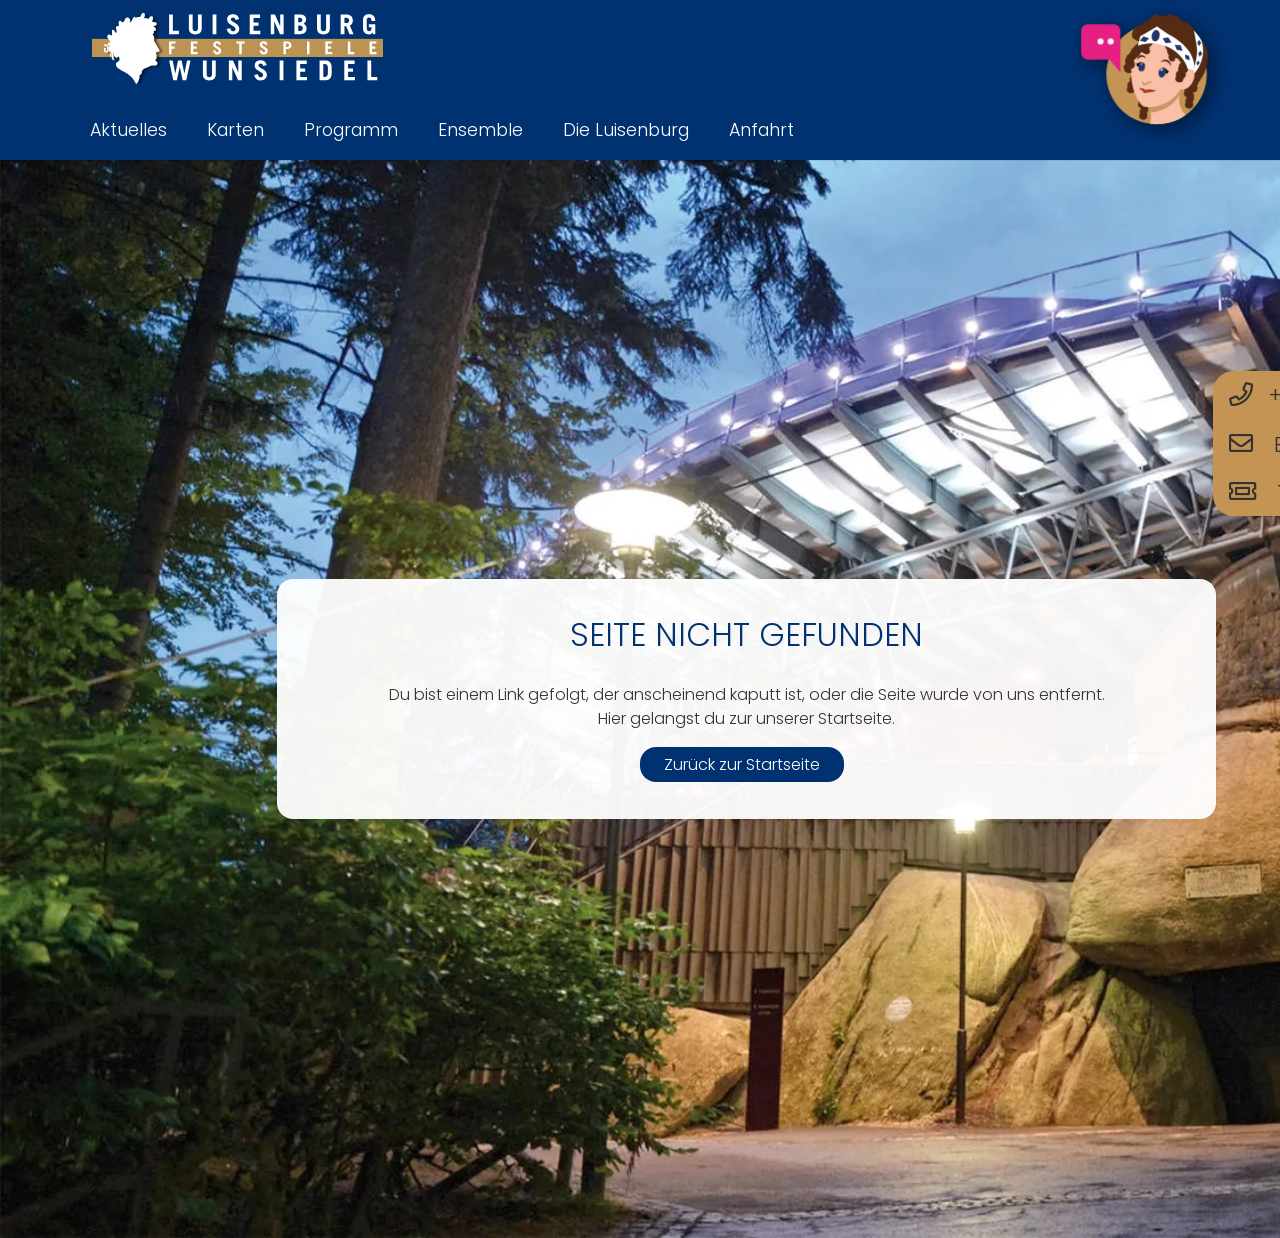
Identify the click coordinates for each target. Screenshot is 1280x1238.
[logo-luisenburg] (237, 50)
